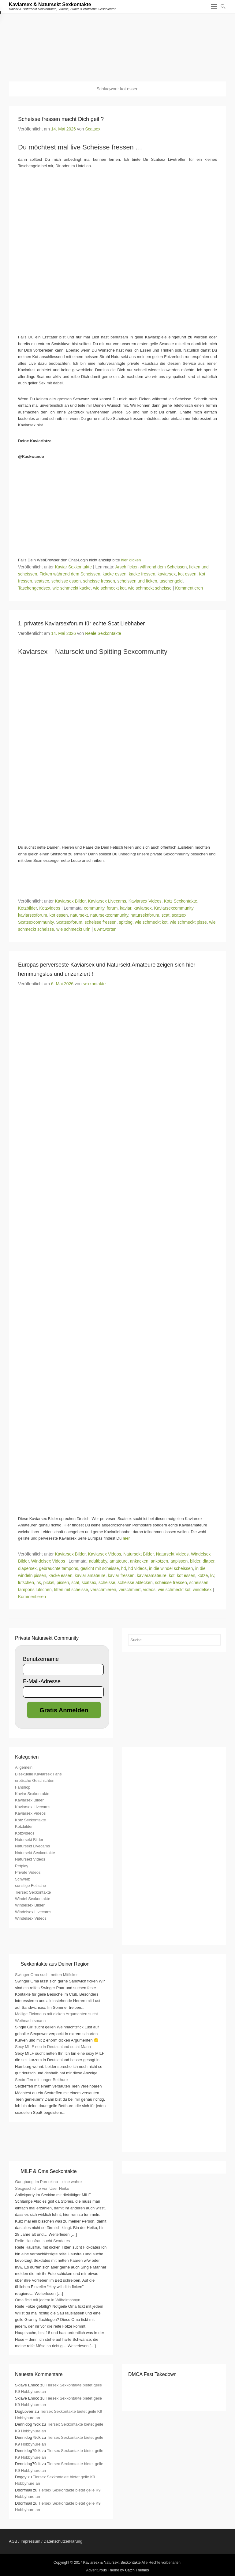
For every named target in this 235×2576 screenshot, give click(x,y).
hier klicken (131, 560)
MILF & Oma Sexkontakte (48, 2171)
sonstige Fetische (30, 1885)
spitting (125, 922)
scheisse (107, 1582)
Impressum (30, 2541)
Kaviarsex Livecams (107, 901)
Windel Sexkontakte (32, 1898)
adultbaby (98, 1561)
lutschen (26, 1582)
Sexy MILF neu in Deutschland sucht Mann (53, 2046)
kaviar (125, 908)
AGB (13, 2541)
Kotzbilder (27, 908)
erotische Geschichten (34, 1780)
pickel (48, 1582)
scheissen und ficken (137, 581)
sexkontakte (94, 983)
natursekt (79, 915)
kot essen (187, 573)
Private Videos (28, 1872)
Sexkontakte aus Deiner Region (55, 1964)
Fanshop (23, 1787)
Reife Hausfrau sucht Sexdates (42, 2240)
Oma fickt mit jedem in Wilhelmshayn (47, 2300)
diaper (208, 1561)
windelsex (202, 1589)
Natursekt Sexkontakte (35, 1852)
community (94, 908)
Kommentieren (189, 588)
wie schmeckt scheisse (150, 588)
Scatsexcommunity (36, 922)
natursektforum (145, 915)
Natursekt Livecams (32, 1846)
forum (112, 908)
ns (38, 1582)
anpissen (179, 1561)
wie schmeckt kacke (72, 588)
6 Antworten (105, 929)
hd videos (137, 1568)
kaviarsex (167, 573)
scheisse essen (66, 581)
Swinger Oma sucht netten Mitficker (46, 1974)
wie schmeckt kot (109, 588)
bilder (195, 1561)
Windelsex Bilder (30, 1905)
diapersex (27, 1568)
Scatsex (92, 128)
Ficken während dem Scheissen (69, 573)
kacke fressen (142, 573)
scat (166, 915)
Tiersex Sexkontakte (33, 1892)
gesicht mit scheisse (99, 1568)
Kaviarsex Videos (145, 901)
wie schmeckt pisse (188, 922)
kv (212, 1575)
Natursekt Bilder (138, 1554)
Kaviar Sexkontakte (73, 566)
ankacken (139, 1561)
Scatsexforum (69, 922)
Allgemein (23, 1767)
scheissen (198, 1582)
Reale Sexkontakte (103, 633)
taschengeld (171, 581)
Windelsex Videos (48, 1561)
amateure (119, 1561)
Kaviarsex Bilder (70, 901)
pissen (63, 1582)
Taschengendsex (34, 588)
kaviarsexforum (32, 915)
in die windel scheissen (171, 1568)
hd (123, 1568)
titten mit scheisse (71, 1589)
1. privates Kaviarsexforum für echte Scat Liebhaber (81, 623)
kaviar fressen (121, 1575)
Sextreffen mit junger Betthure (41, 2079)
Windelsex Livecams (33, 1912)
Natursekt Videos (172, 1554)
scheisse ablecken (135, 1582)
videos (149, 1589)
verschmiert (129, 1589)
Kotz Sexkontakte (180, 901)
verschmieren (103, 1589)
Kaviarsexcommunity (173, 908)
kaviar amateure (90, 1575)
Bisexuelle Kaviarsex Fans (38, 1774)
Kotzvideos (49, 908)
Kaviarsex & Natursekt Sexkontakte (50, 4)
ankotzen (159, 1561)
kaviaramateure (151, 1575)
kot (172, 1575)
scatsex (42, 581)
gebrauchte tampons (58, 1568)
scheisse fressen (99, 581)
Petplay (21, 1866)
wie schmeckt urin (73, 929)
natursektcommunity (109, 915)
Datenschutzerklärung (62, 2541)
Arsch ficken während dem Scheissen (151, 566)
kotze (203, 1575)
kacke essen (114, 573)
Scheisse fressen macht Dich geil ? (61, 119)
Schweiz (22, 1879)
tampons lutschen (35, 1589)
